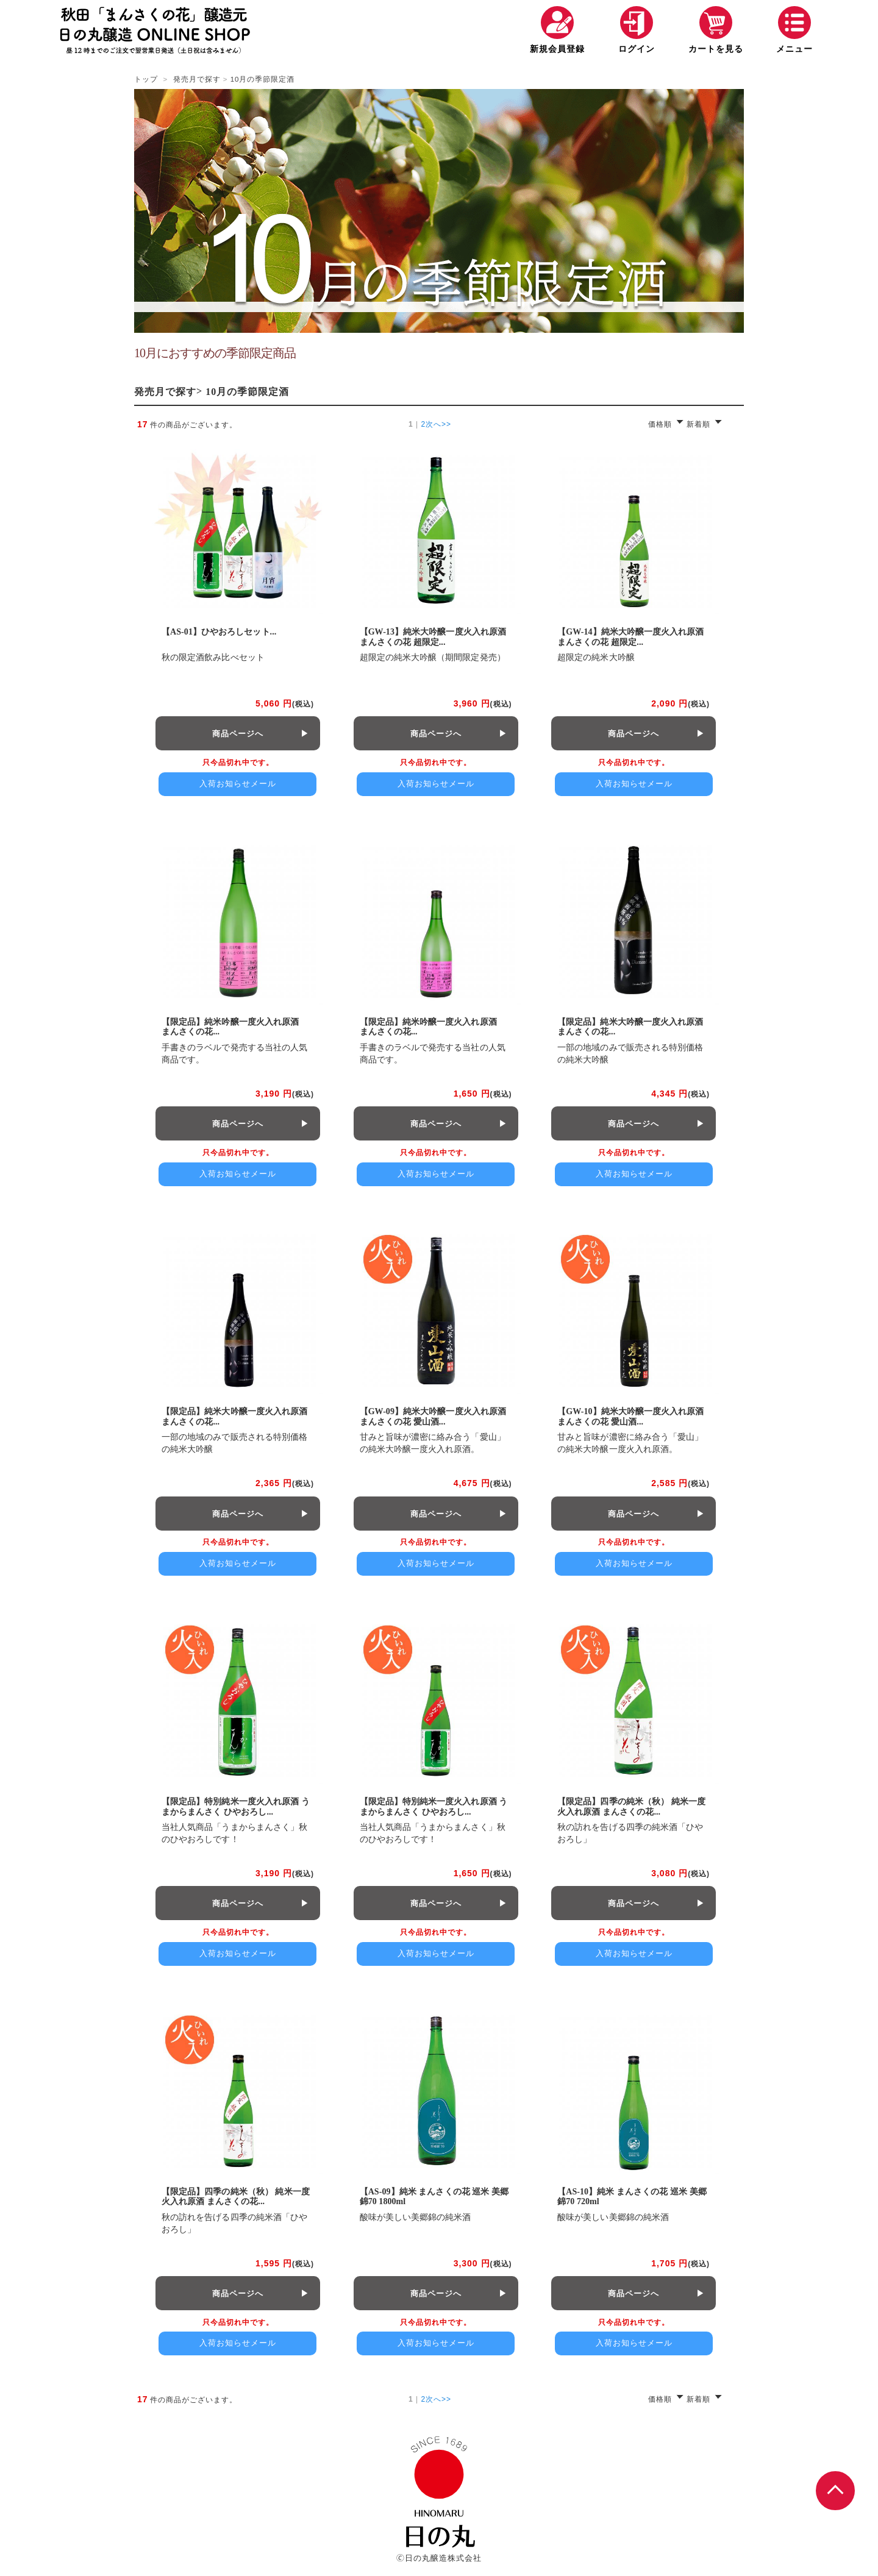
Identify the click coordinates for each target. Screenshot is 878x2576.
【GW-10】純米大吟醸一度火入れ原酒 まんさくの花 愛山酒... (630, 1416)
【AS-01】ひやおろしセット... (219, 631)
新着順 (698, 424)
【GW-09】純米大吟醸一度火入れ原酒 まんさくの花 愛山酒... (433, 1416)
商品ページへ (237, 733)
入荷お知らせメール (237, 783)
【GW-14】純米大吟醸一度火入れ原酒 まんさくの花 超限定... (630, 637)
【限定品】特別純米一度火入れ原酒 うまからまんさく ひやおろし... (236, 1806)
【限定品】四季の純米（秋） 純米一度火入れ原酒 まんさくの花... (631, 1806)
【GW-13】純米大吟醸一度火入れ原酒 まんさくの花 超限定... (433, 637)
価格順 (660, 424)
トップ (146, 79)
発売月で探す (197, 79)
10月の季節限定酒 (262, 79)
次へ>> (438, 422)
